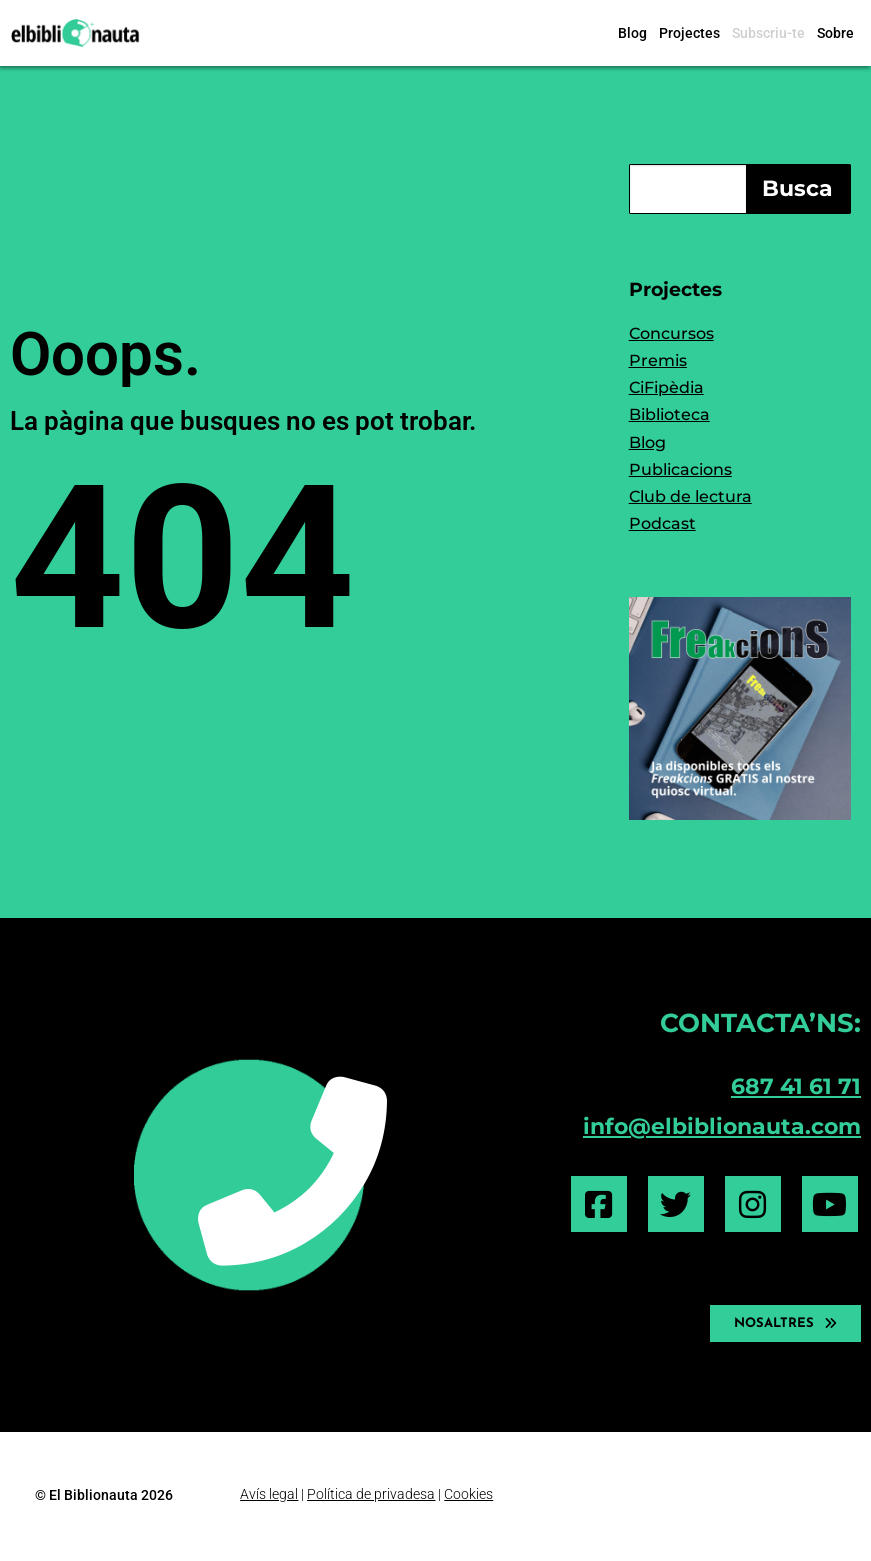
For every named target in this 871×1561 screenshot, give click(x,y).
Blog (632, 33)
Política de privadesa (371, 1494)
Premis (658, 360)
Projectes (689, 33)
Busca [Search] (797, 188)
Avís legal (269, 1494)
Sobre (835, 33)
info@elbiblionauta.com (722, 1126)
